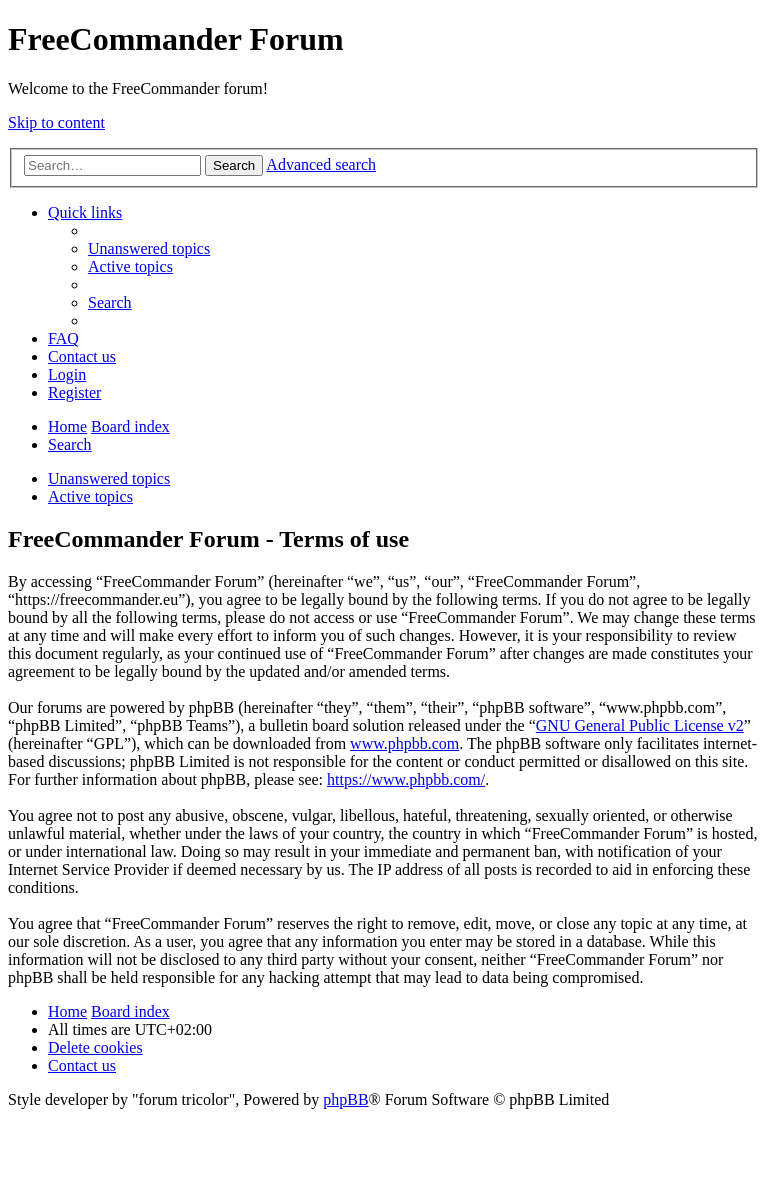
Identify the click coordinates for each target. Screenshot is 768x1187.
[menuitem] (149, 248)
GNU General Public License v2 (640, 725)
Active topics (90, 496)
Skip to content (56, 122)
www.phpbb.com (404, 743)
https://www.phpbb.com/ (406, 779)
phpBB (345, 1099)
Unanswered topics (109, 478)
